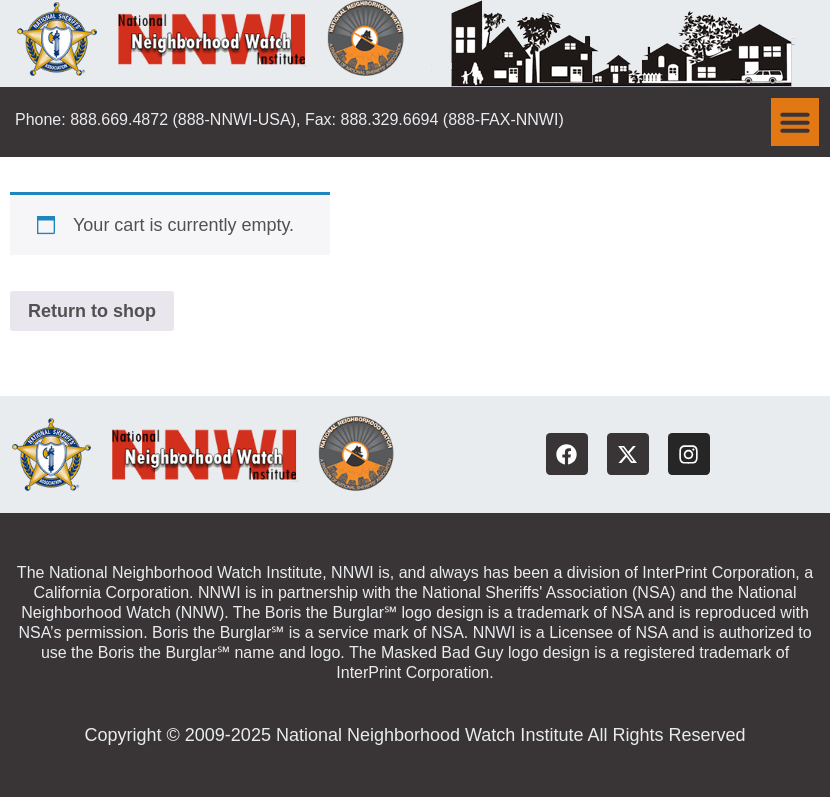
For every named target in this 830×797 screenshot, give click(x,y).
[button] (795, 122)
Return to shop (92, 311)
